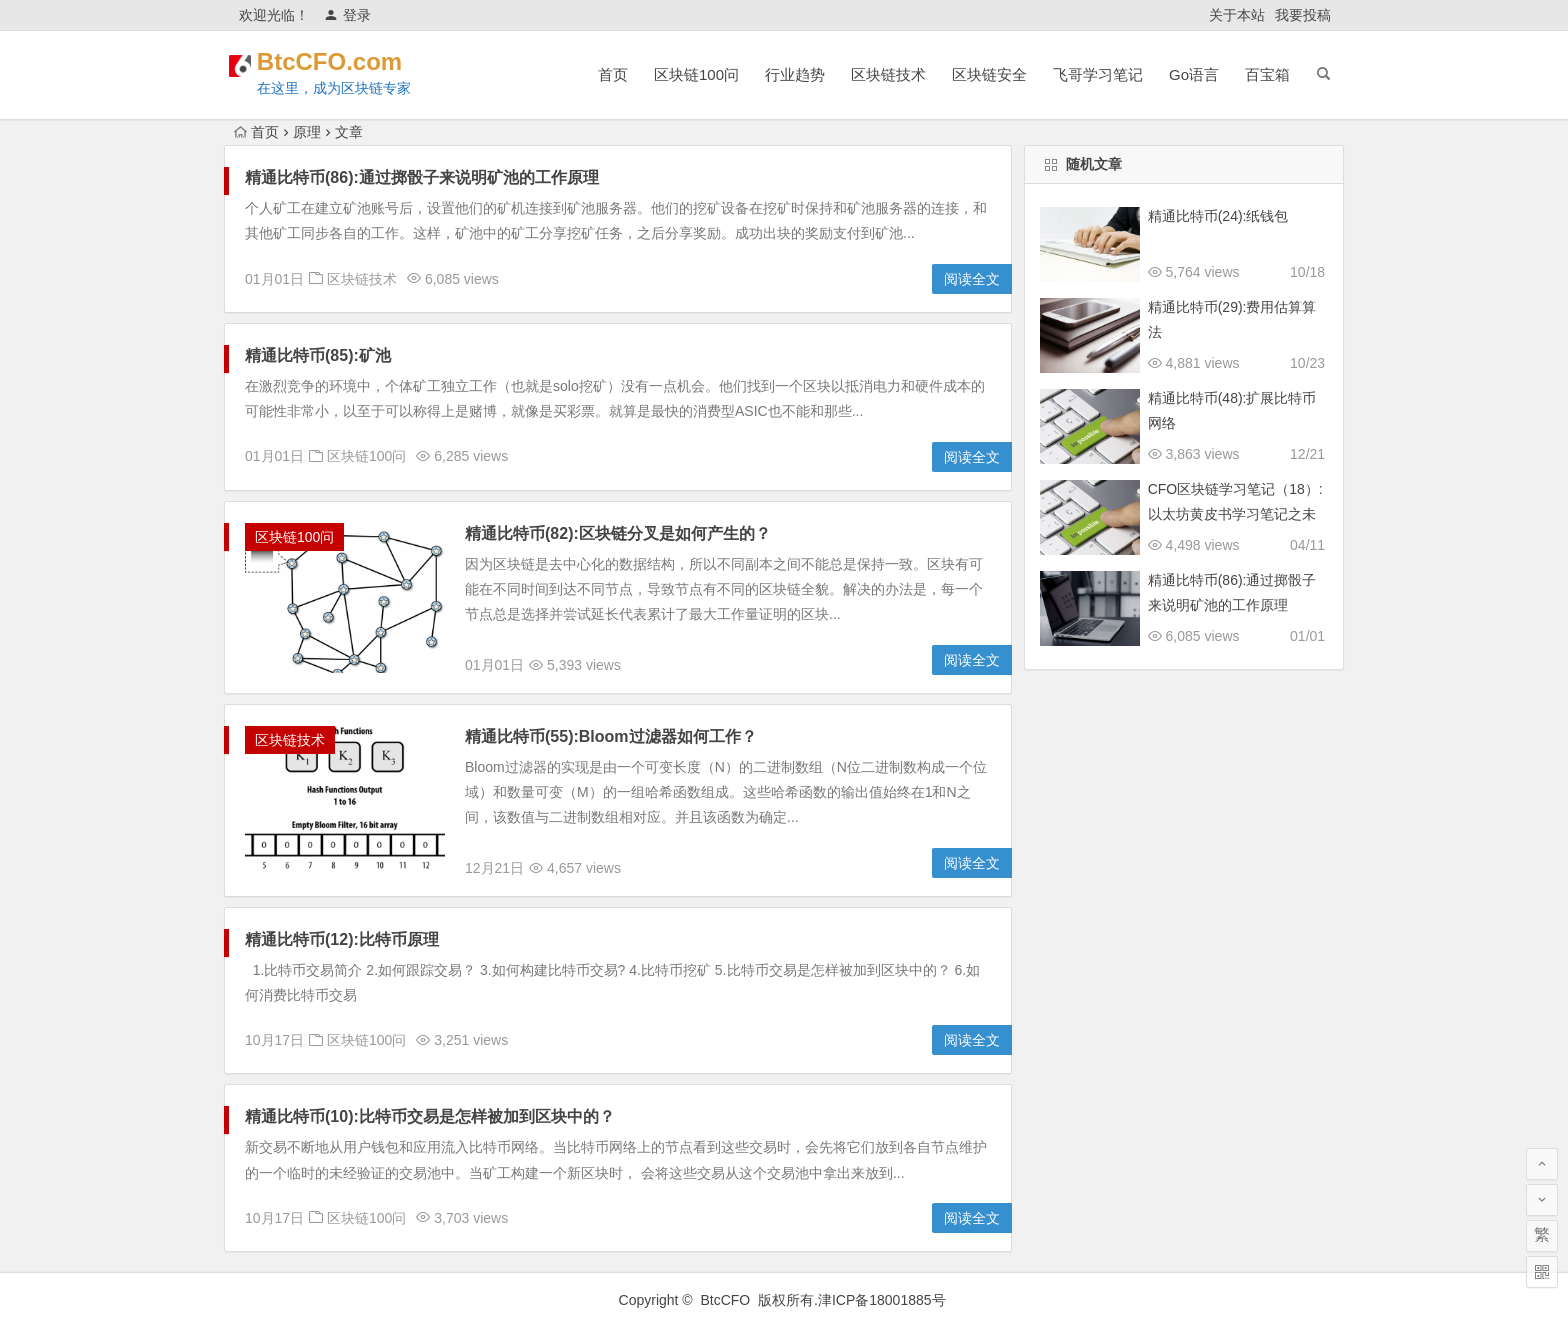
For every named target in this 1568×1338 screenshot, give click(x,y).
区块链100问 (696, 74)
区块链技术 (888, 74)
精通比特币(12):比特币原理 (342, 939)
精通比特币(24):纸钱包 (1218, 216)
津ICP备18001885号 (884, 1300)
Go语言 (1194, 74)
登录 (347, 15)
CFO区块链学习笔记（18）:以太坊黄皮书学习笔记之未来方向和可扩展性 (1235, 514)
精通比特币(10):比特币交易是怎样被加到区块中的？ (430, 1116)
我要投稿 (1303, 15)
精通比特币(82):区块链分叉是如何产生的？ (618, 533)
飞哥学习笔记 (1098, 74)
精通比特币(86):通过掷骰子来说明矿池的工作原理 (422, 177)
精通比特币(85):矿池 (318, 355)
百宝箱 (1267, 74)
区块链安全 (989, 74)
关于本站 (1237, 15)
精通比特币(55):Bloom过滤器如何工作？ (611, 736)
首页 (613, 74)
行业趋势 (795, 74)
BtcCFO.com (356, 61)
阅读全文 (972, 279)
